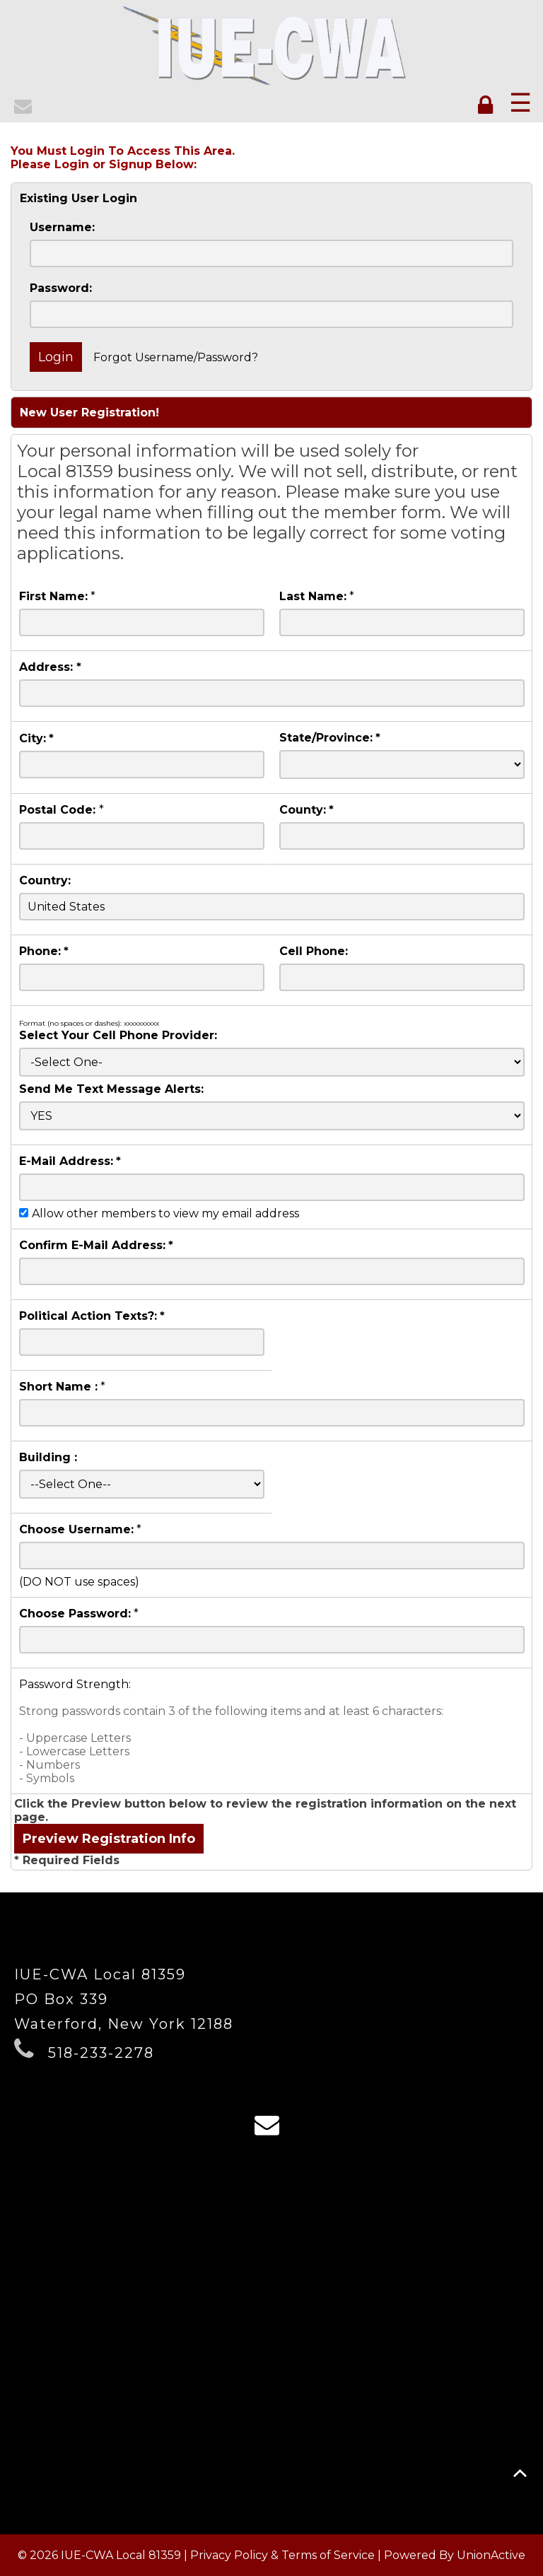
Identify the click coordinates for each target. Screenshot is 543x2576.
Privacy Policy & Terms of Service (282, 2555)
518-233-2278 (101, 2052)
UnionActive (491, 2555)
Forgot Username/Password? (175, 357)
